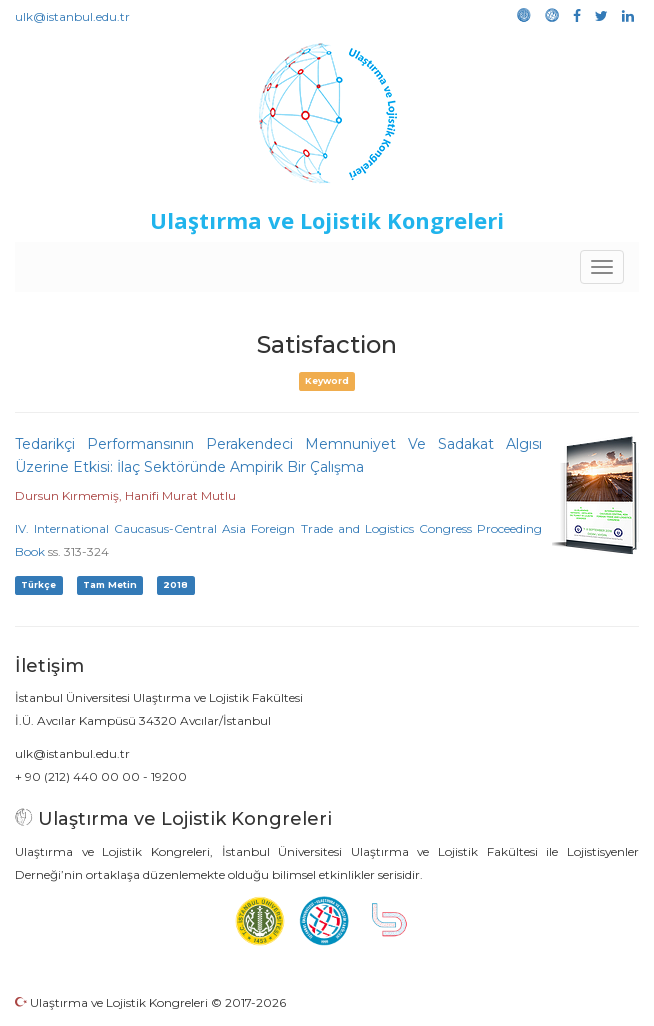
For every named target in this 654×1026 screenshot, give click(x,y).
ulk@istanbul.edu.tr (72, 16)
